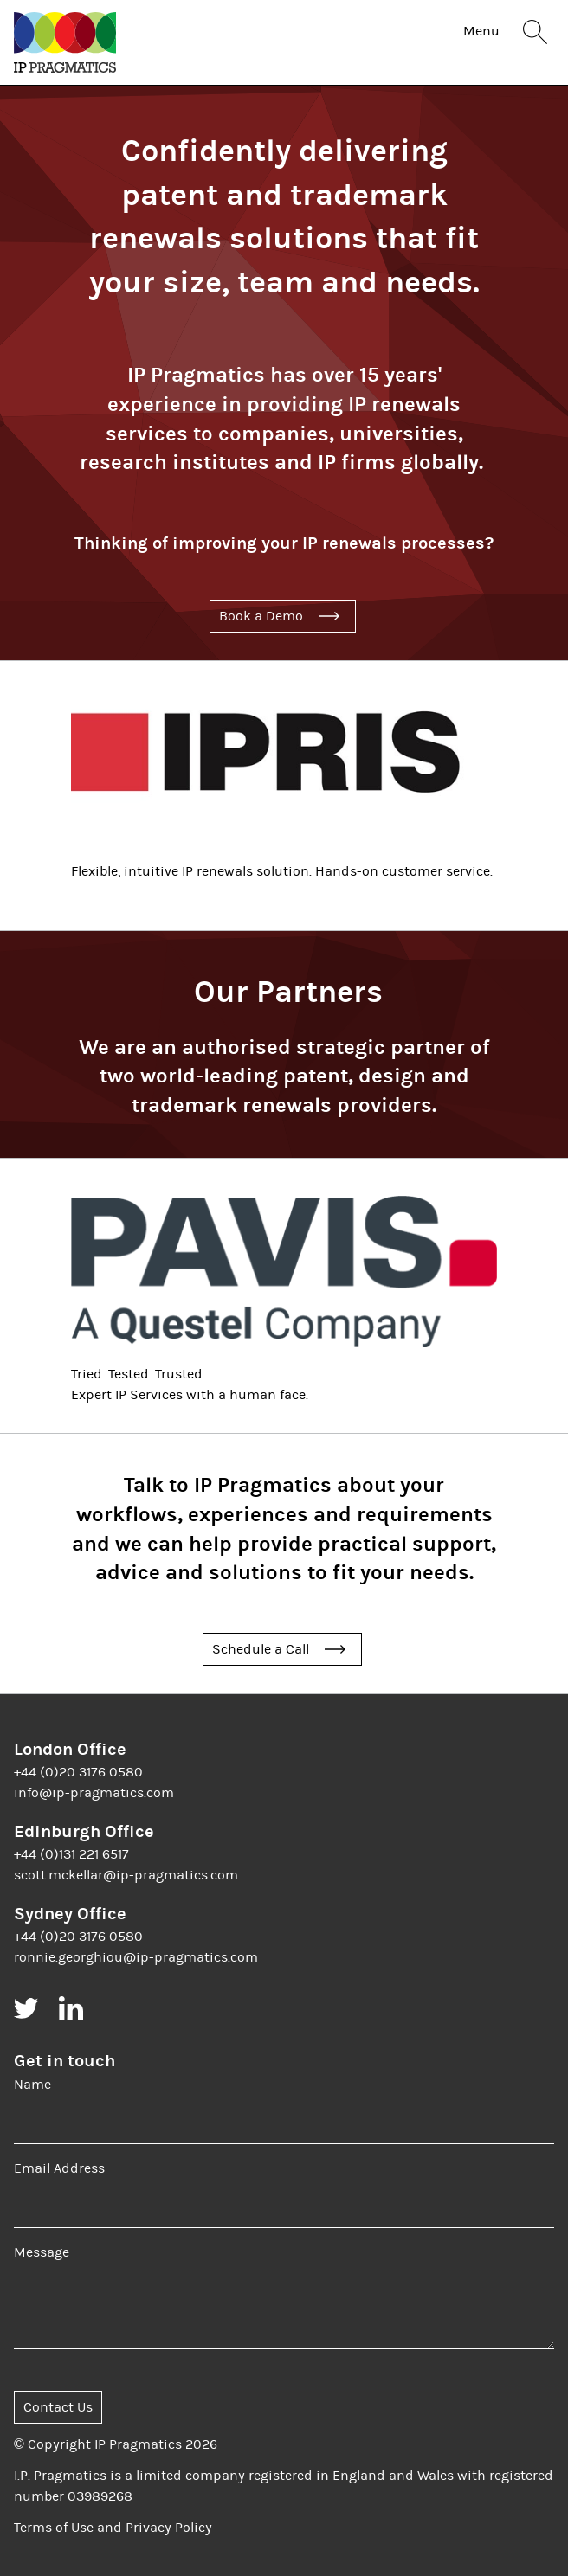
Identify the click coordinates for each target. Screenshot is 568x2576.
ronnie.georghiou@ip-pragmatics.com (136, 1957)
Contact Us (58, 2407)
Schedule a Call (260, 1649)
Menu (481, 31)
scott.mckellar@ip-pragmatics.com (126, 1875)
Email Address (59, 2168)
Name (32, 2084)
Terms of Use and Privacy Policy (113, 2527)
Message (41, 2252)
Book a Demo (261, 616)
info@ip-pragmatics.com (94, 1793)
